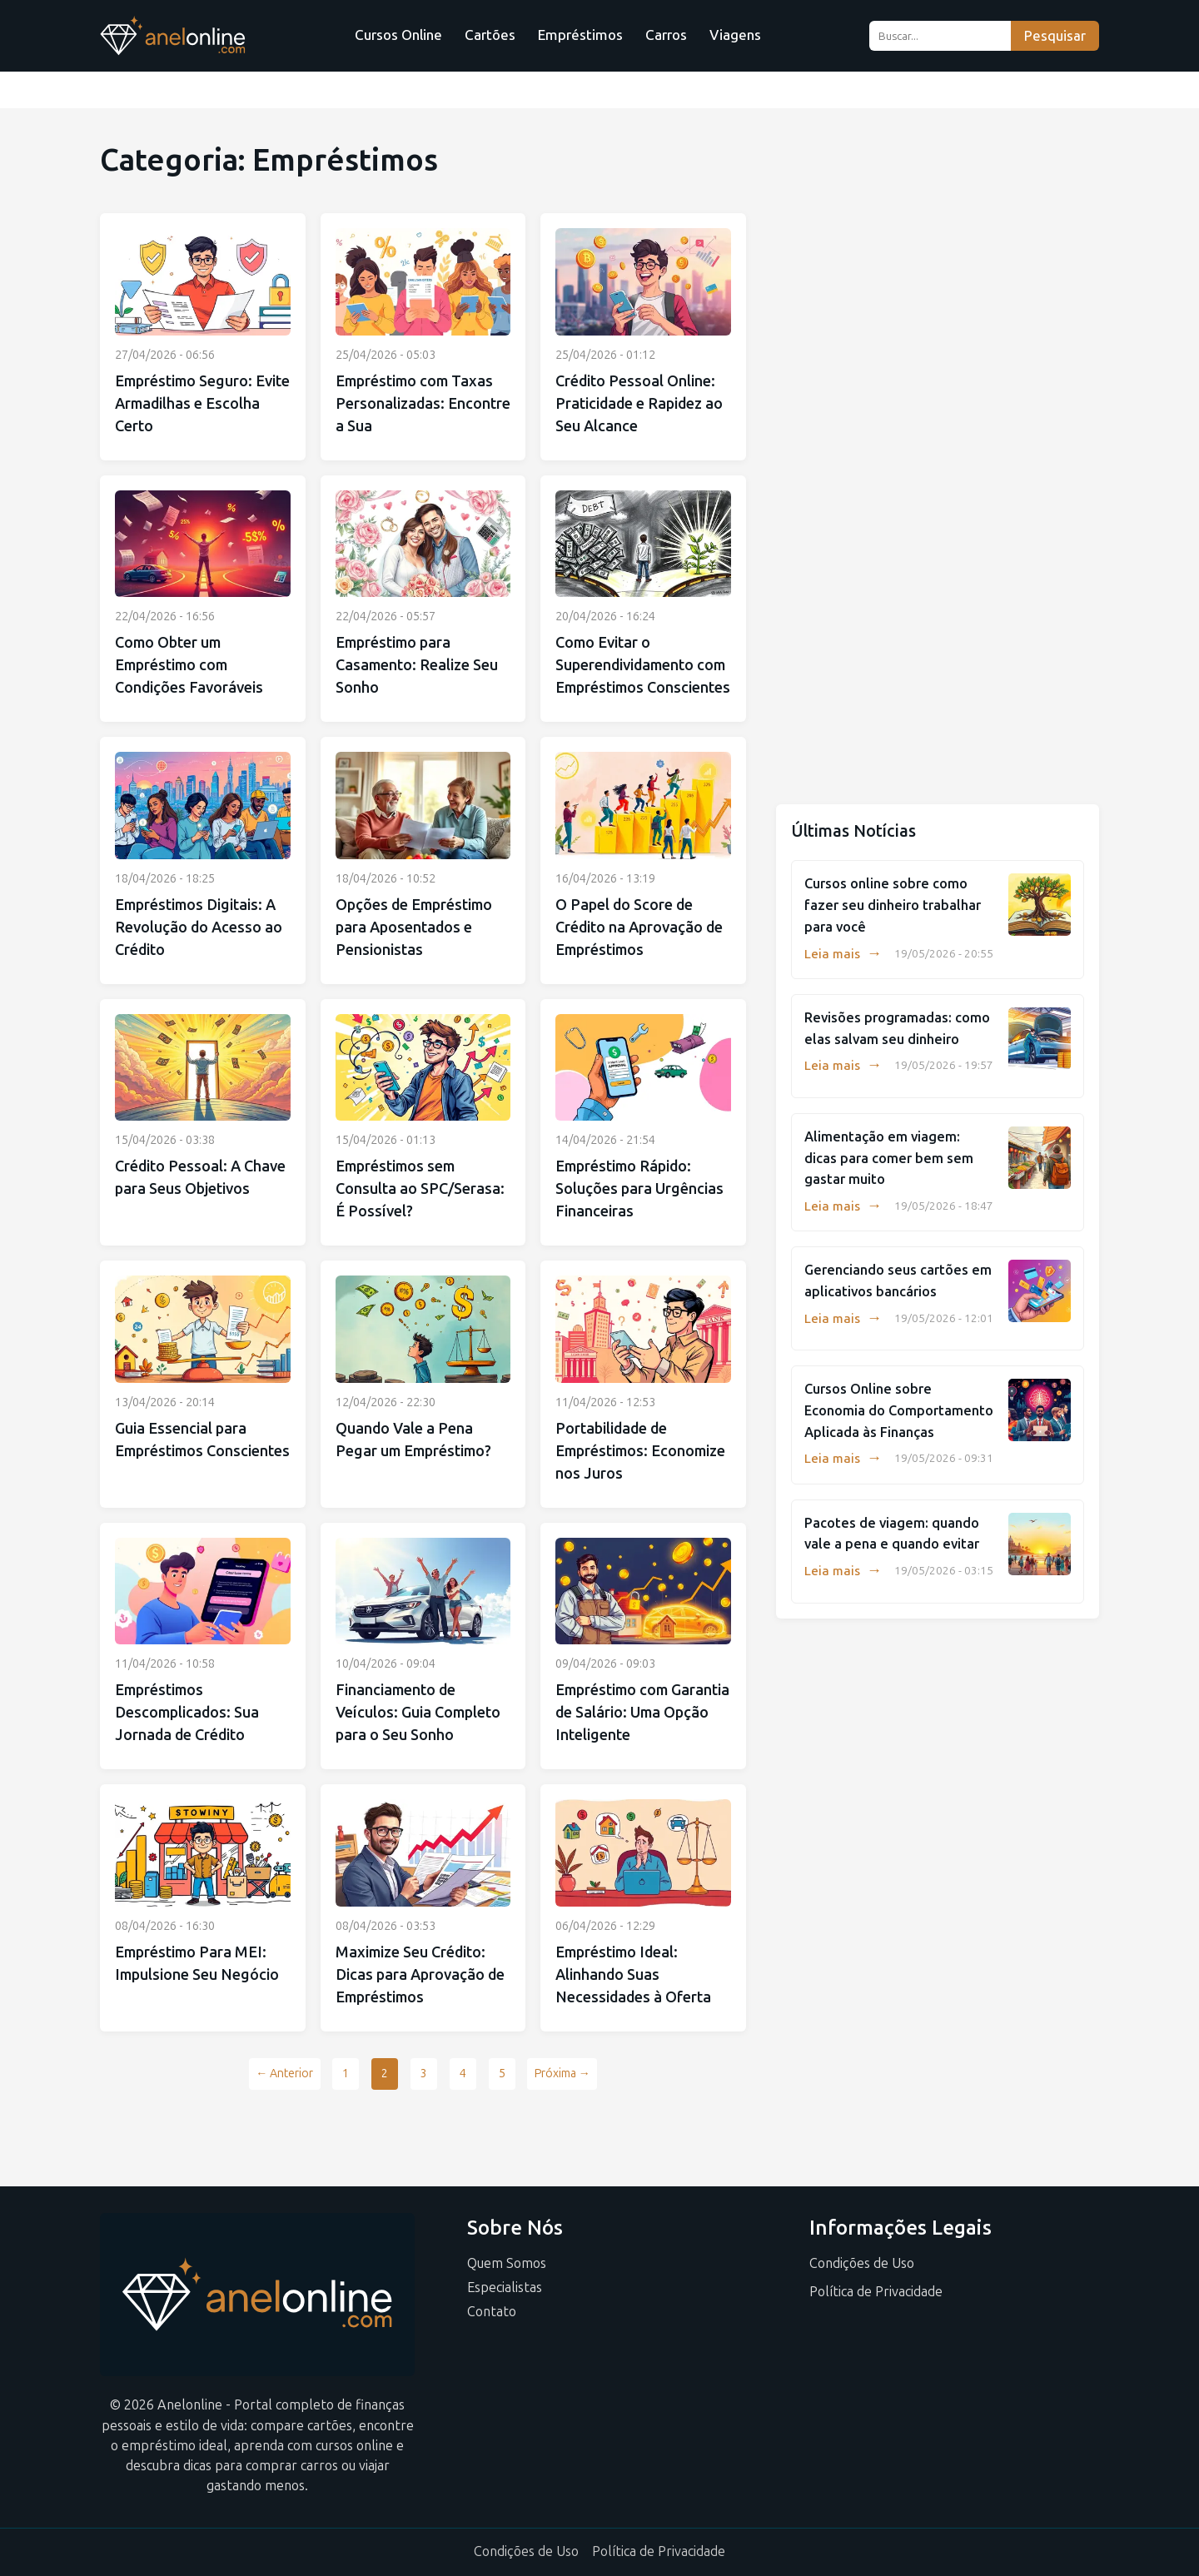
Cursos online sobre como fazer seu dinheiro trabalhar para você (892, 905)
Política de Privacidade (876, 2292)
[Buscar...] (939, 35)
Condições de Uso (861, 2263)
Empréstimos (580, 35)
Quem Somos (506, 2263)
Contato (491, 2312)
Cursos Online (398, 35)
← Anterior (284, 2073)
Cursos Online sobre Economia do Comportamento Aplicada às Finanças (898, 1410)
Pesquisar (1055, 36)
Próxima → (562, 2073)
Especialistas (504, 2287)
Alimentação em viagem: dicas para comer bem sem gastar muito (888, 1158)
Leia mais (843, 954)
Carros (666, 35)
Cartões (490, 35)
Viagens (735, 35)
